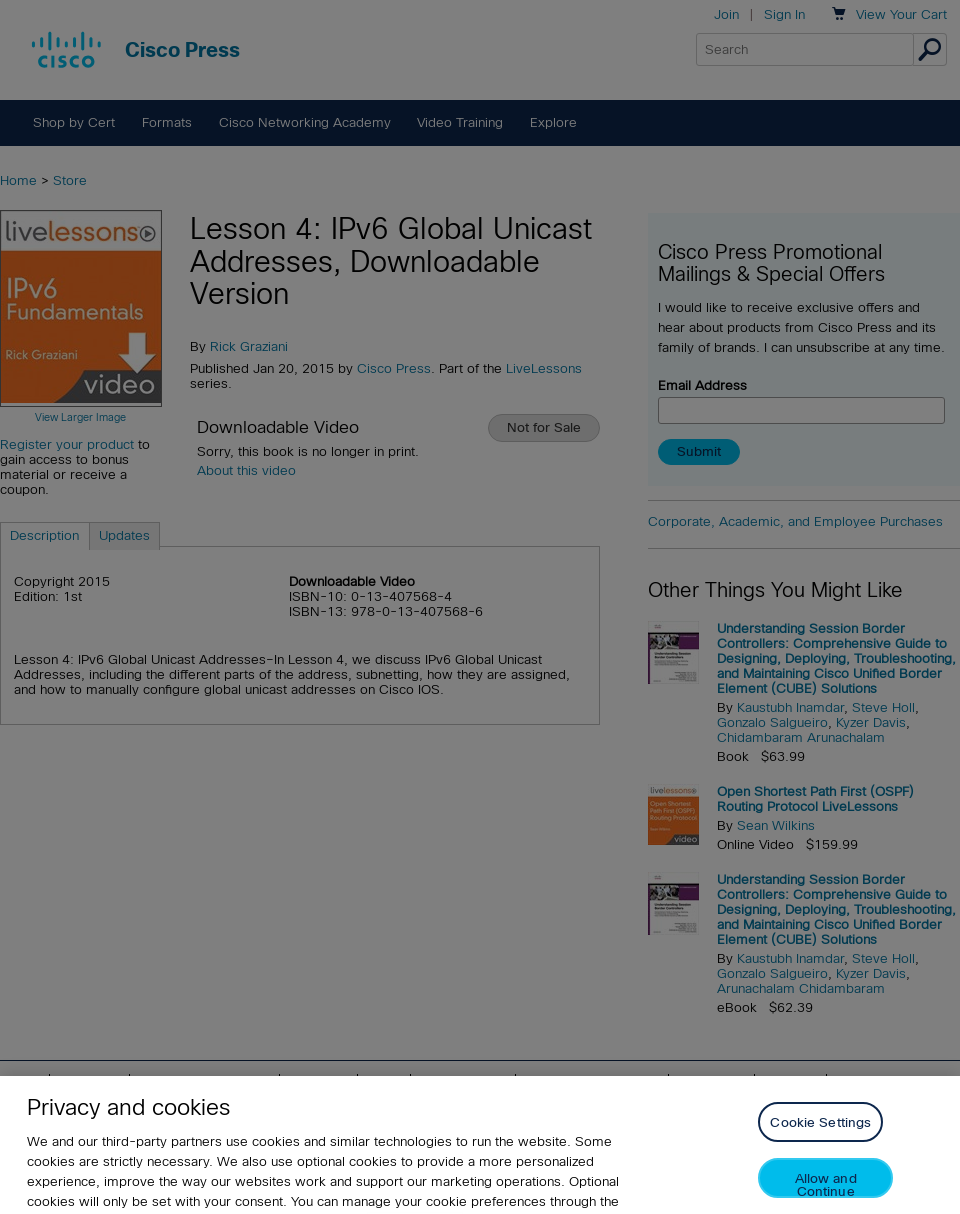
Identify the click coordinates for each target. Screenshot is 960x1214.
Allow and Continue (826, 1196)
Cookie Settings (820, 1134)
